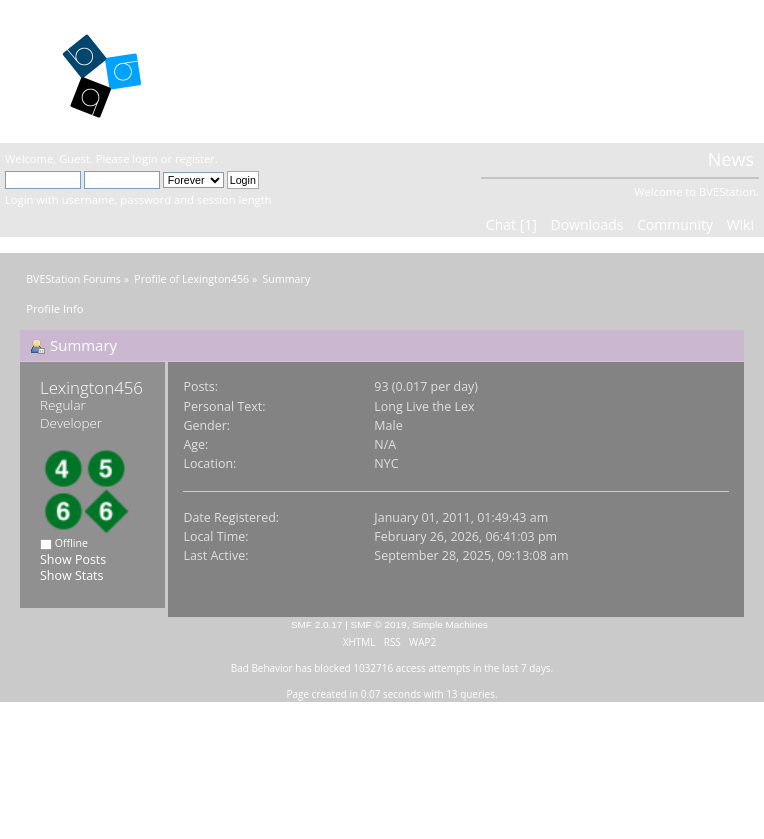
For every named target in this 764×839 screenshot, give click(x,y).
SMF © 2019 (379, 624)
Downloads (586, 224)
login (144, 158)
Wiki (740, 224)
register (195, 158)
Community (675, 224)
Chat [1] (511, 224)
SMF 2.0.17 (317, 624)
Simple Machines (450, 624)
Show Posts (73, 559)
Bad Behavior (262, 668)
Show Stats (71, 575)
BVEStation (257, 70)
